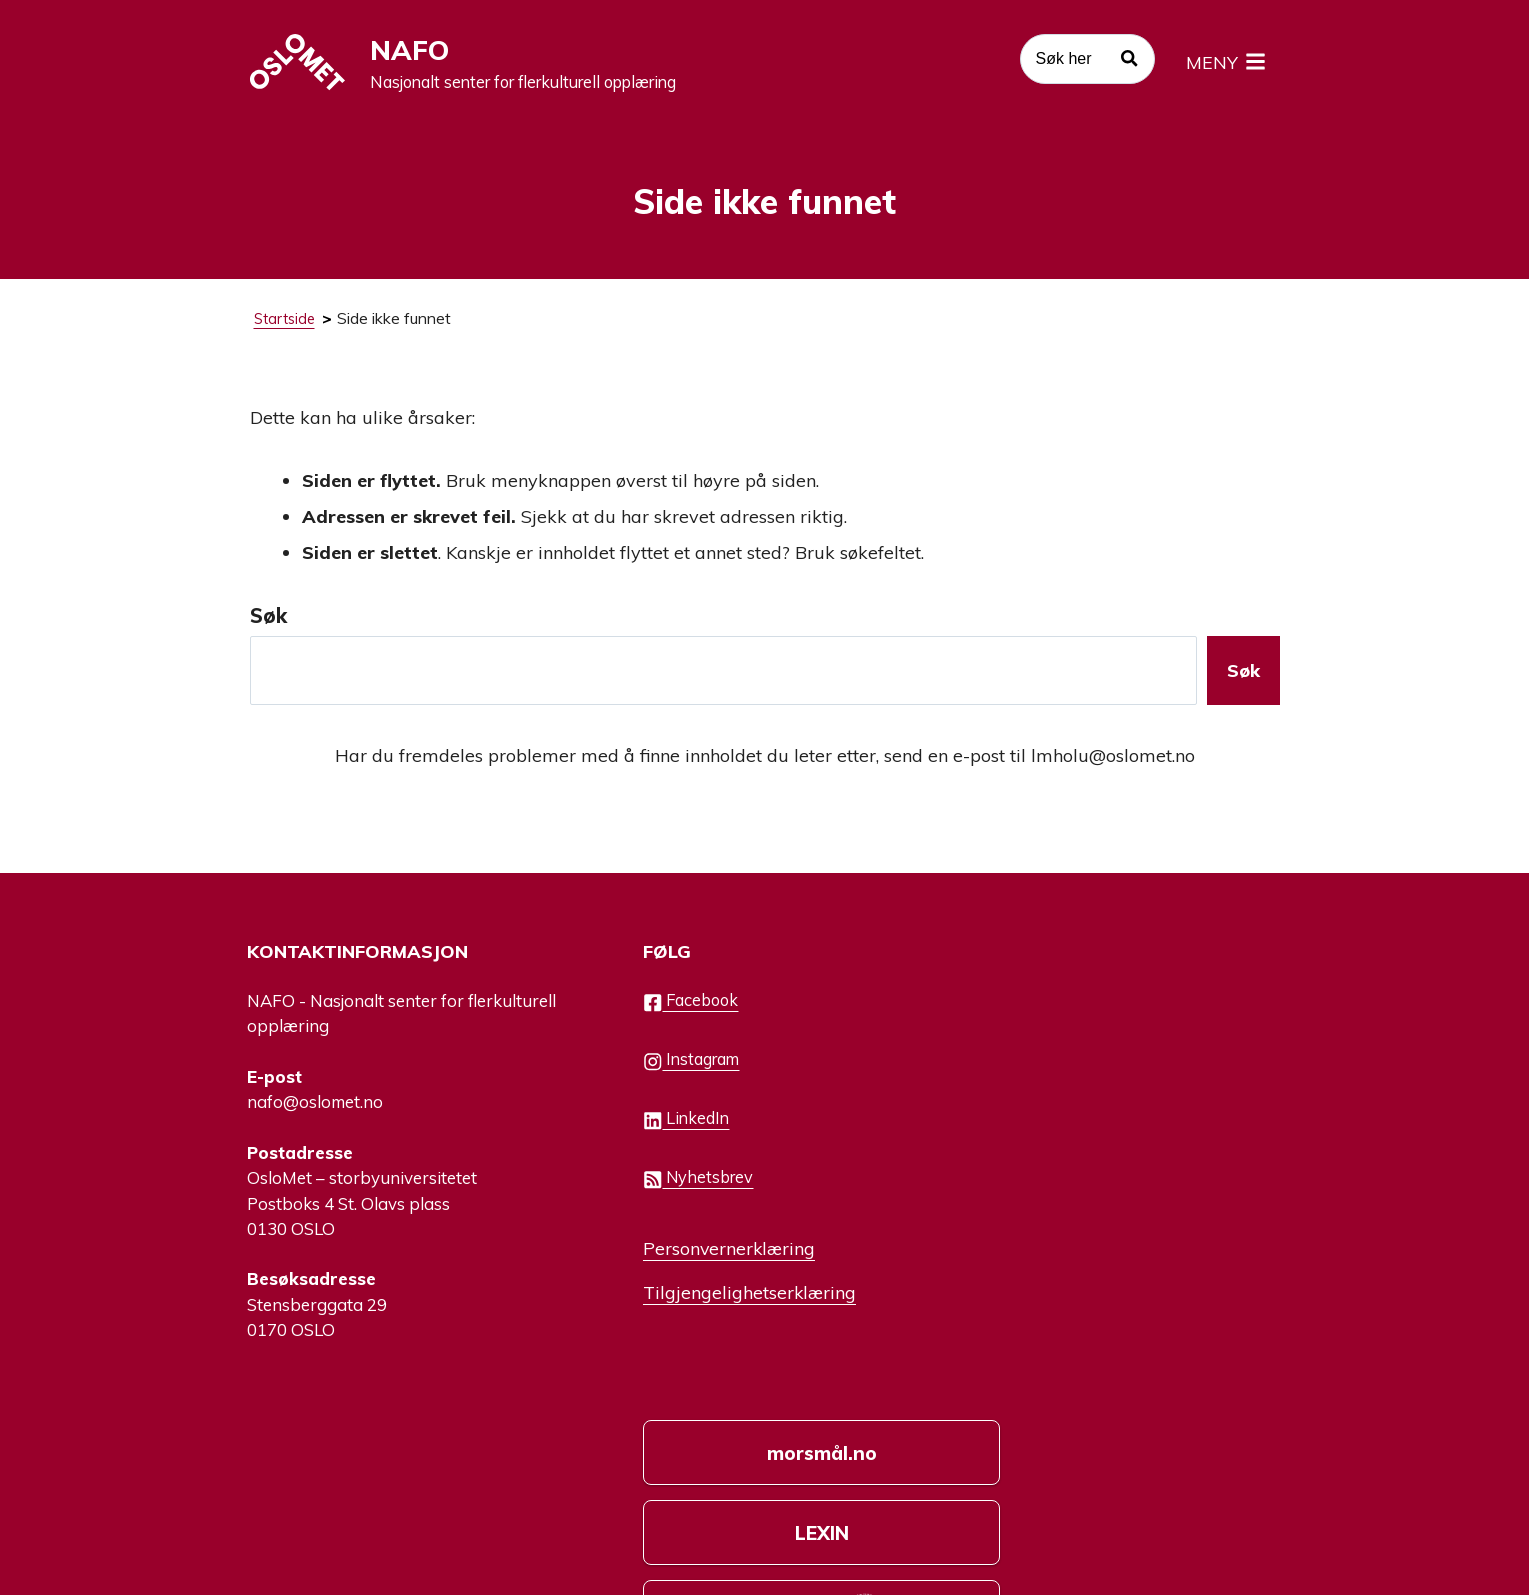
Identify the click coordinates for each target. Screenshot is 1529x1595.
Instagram (652, 1074)
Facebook (651, 1015)
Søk (268, 621)
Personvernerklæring (691, 1261)
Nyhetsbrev (659, 1192)
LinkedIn (646, 1133)
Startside (287, 324)
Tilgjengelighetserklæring (711, 1305)
